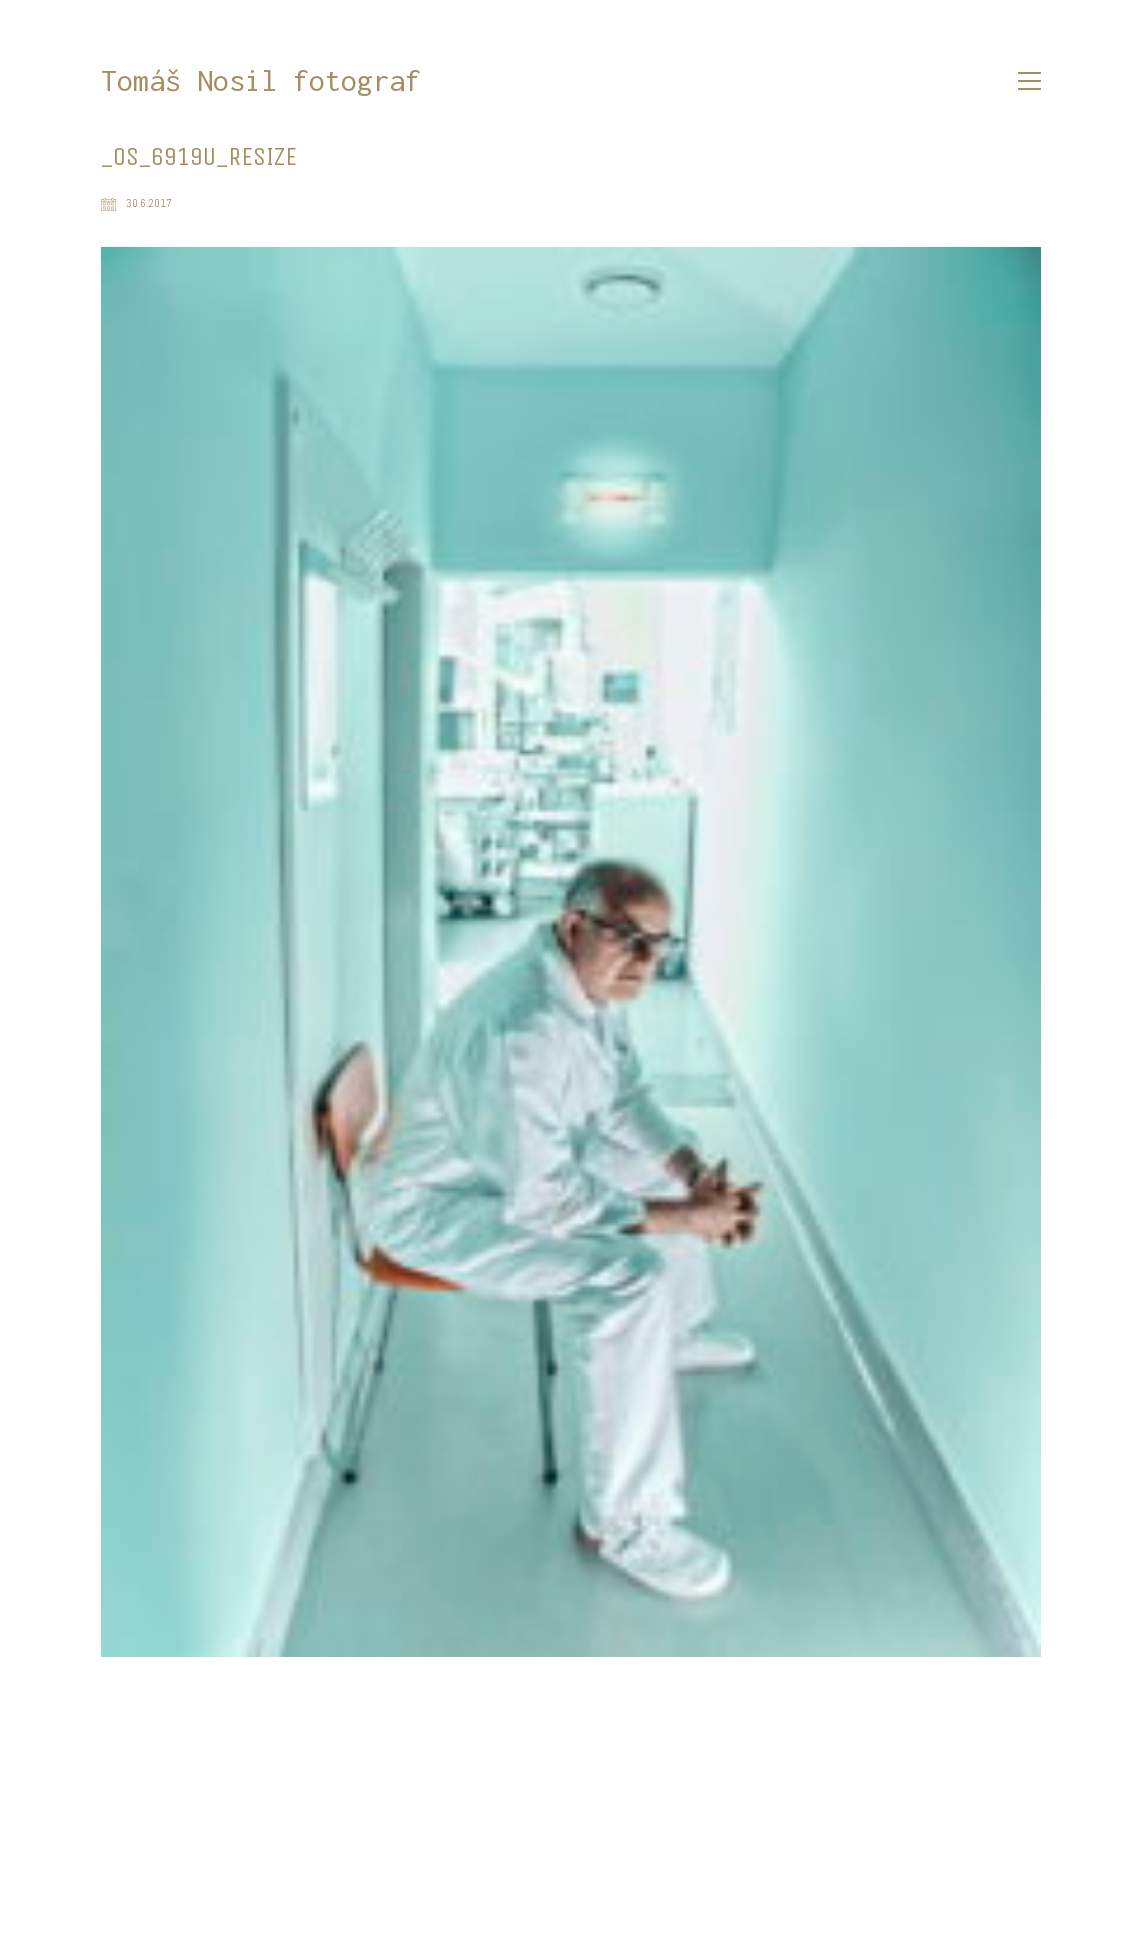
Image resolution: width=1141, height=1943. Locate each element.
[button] (1029, 81)
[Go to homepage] (261, 81)
